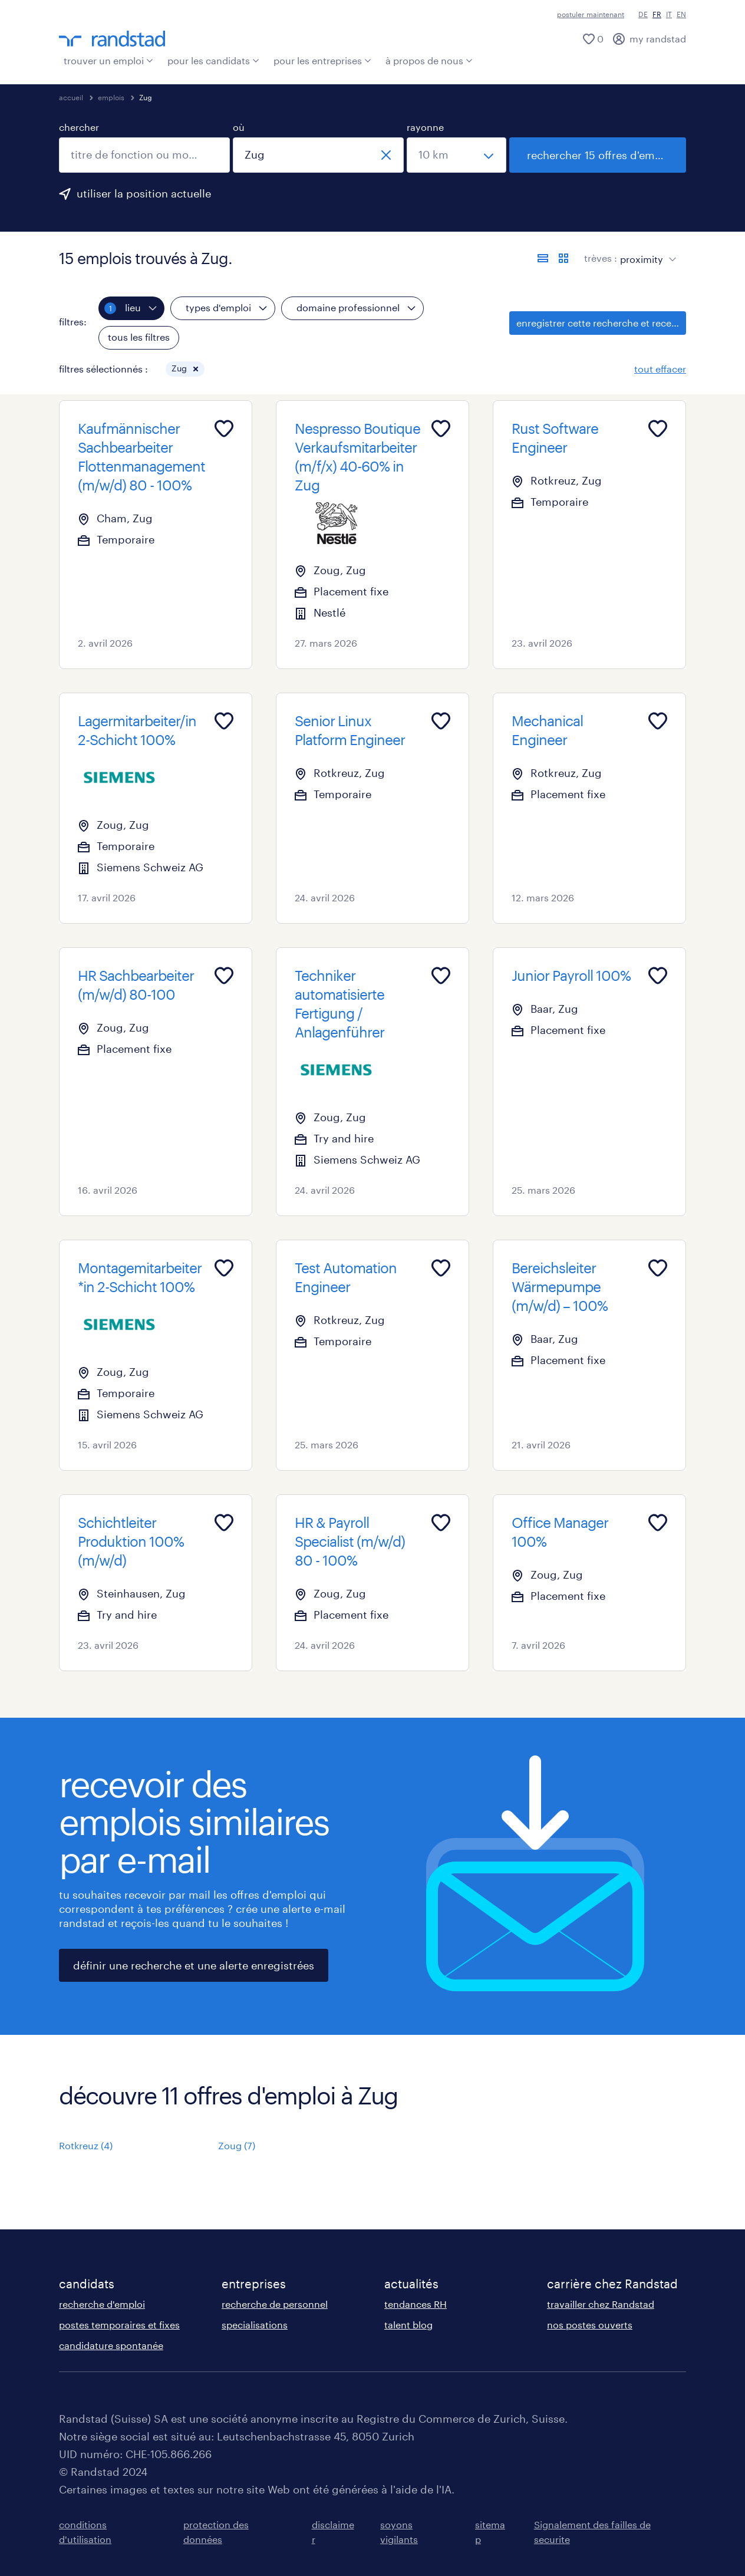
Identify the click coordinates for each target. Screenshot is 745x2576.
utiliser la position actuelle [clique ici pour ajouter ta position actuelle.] (144, 193)
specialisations (255, 2324)
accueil (71, 97)
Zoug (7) (236, 2145)
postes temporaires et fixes (119, 2324)
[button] (196, 369)
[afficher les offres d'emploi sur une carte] (563, 258)
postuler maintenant (590, 14)
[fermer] (386, 155)
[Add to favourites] (224, 428)
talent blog (408, 2324)
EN (681, 14)
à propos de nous (429, 60)
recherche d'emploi (102, 2304)
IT (669, 14)
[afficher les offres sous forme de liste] (543, 258)
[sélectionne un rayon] (456, 155)
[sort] (645, 250)
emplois (111, 97)
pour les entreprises (322, 60)
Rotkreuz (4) (86, 2145)
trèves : (600, 257)
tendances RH (415, 2304)
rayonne (425, 127)
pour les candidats (213, 60)
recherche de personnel (275, 2304)
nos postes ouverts (589, 2324)
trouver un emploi (108, 60)
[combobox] (144, 155)
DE (643, 14)
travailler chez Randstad (600, 2304)
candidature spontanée (111, 2345)
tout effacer (660, 368)
